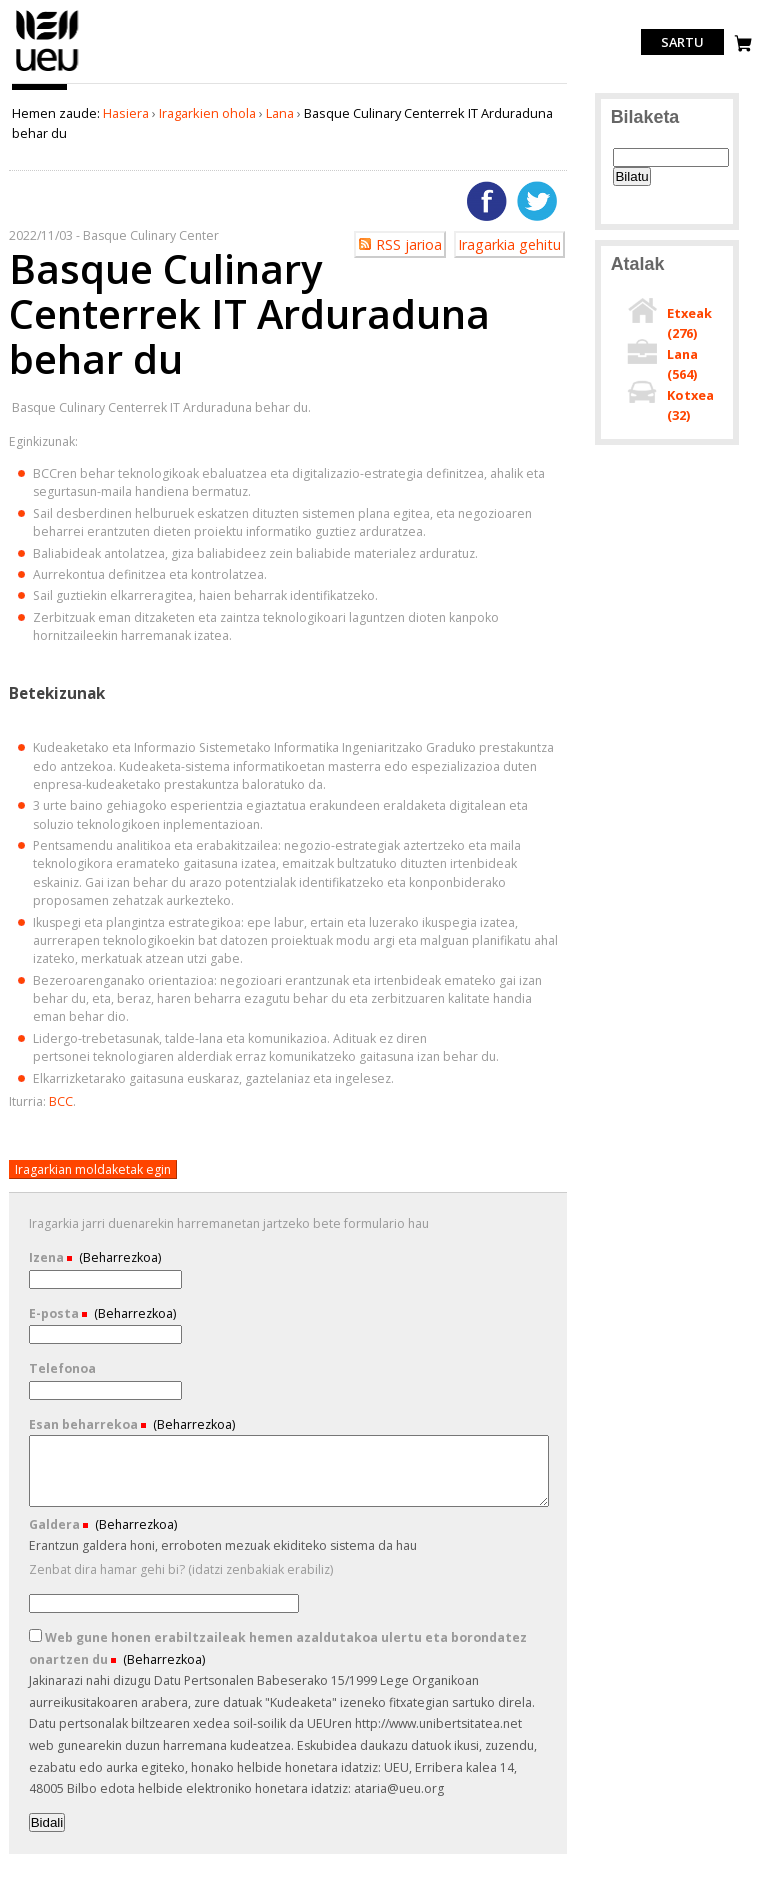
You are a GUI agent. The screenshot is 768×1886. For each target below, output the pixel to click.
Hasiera (126, 113)
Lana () (682, 364)
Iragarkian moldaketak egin (93, 1169)
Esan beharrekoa (85, 1424)
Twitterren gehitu (537, 201)
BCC (61, 1101)
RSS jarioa (409, 244)
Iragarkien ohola (207, 113)
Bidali (47, 1822)
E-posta (55, 1313)
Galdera (56, 1524)
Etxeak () (689, 323)
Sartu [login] (682, 42)
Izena (48, 1257)
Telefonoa (62, 1368)
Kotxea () (690, 405)
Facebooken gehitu (487, 201)
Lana (280, 113)
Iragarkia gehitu (509, 244)
